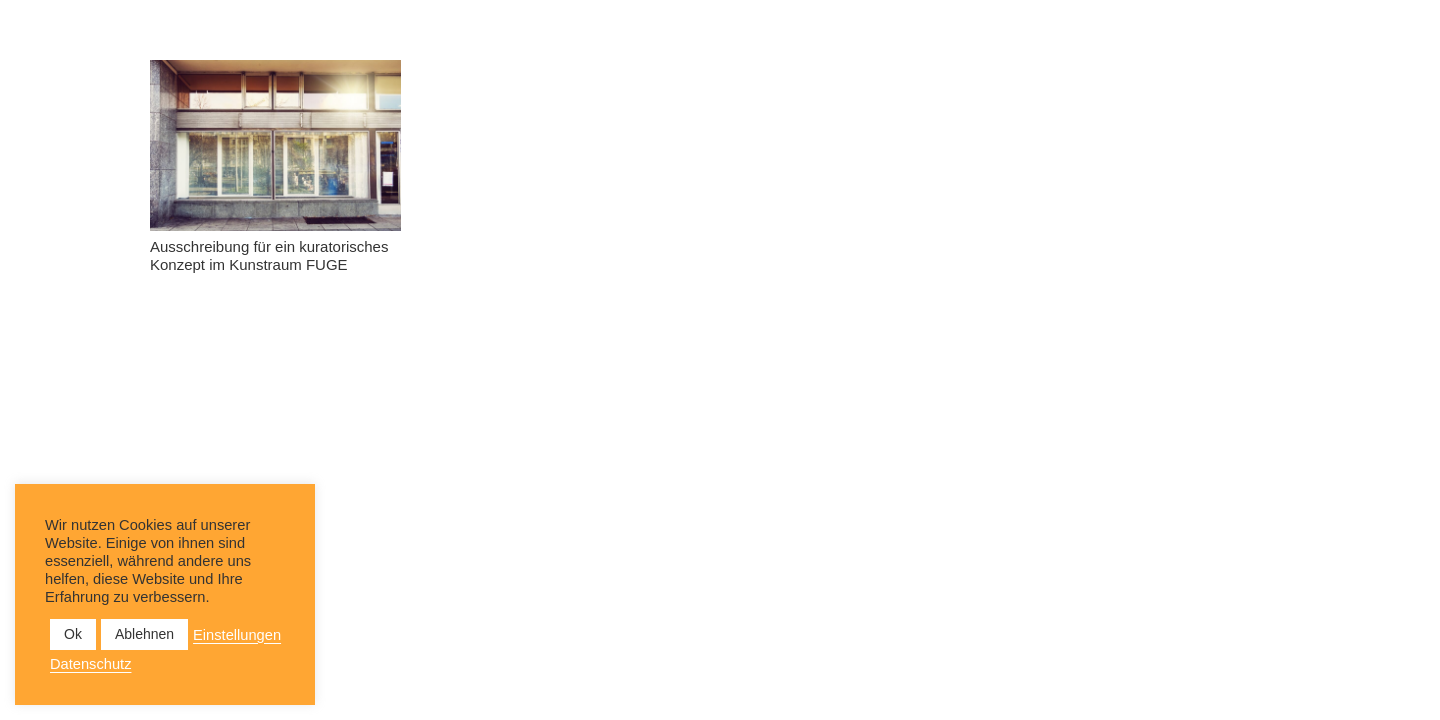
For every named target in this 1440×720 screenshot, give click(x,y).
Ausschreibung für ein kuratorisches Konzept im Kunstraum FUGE (269, 255)
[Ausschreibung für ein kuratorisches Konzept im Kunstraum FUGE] (275, 145)
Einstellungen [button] (237, 635)
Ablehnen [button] (144, 634)
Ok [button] (73, 634)
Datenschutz (90, 664)
